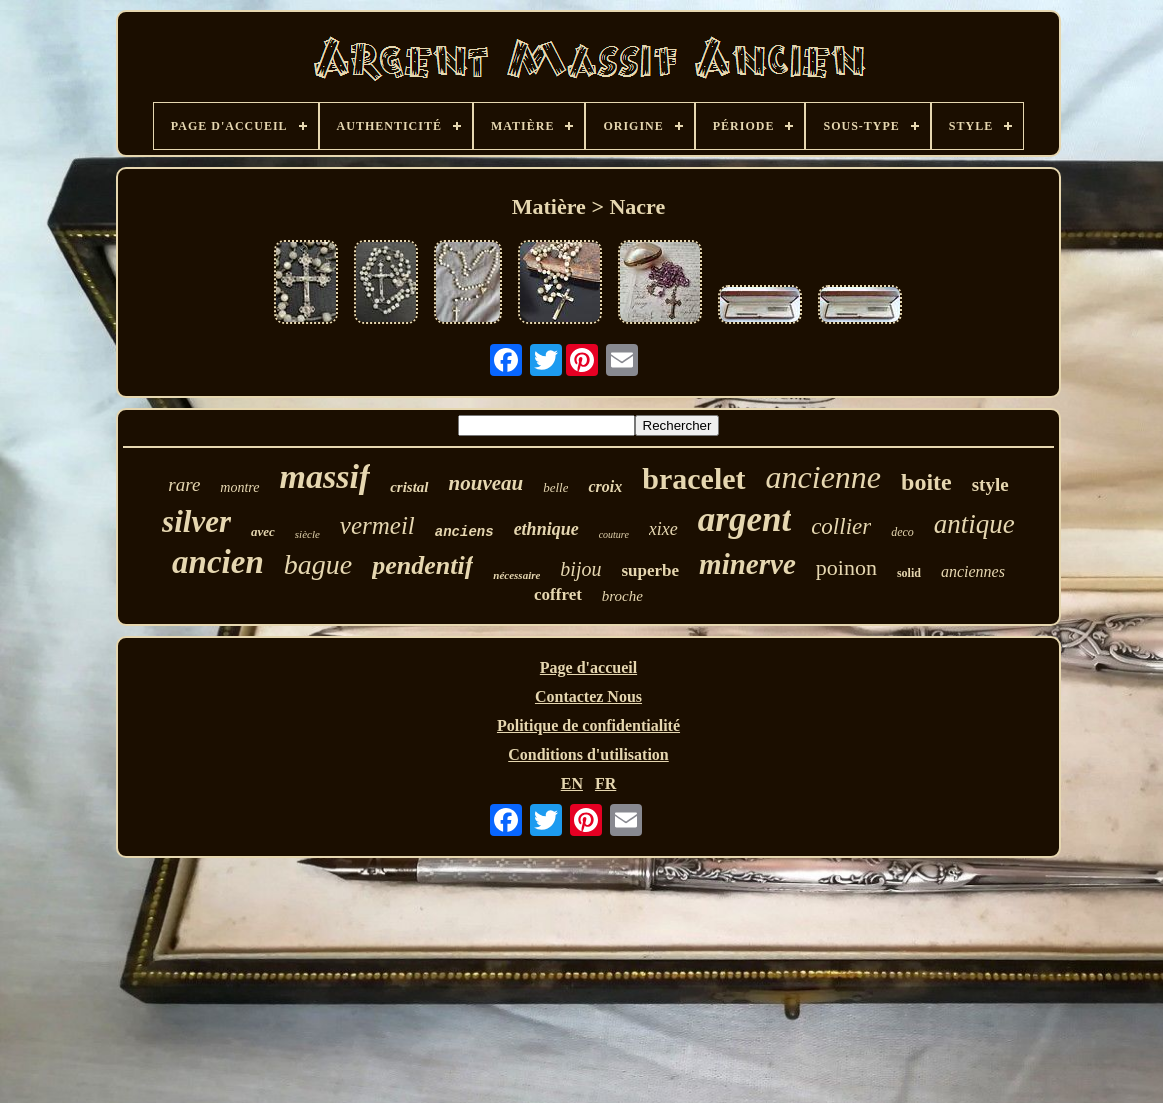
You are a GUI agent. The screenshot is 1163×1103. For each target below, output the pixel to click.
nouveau (486, 483)
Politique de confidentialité (588, 725)
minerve (747, 564)
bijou (580, 569)
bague (318, 564)
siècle (307, 534)
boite (926, 482)
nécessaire (516, 575)
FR (605, 783)
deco (902, 532)
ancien (218, 562)
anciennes (973, 571)
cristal (409, 487)
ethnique (546, 529)
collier (841, 526)
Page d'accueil (588, 667)
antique (974, 524)
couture (614, 534)
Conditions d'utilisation (588, 754)
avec (263, 531)
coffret (558, 594)
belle (555, 487)
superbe (650, 570)
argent (744, 519)
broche (622, 596)
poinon (846, 567)
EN (572, 783)
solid (909, 573)
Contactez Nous (588, 696)
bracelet (693, 478)
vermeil (377, 525)
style (990, 484)
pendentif (422, 565)
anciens (464, 532)
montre (239, 487)
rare (184, 484)
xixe (663, 529)
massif (325, 476)
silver (196, 521)
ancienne (824, 477)
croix (605, 486)
